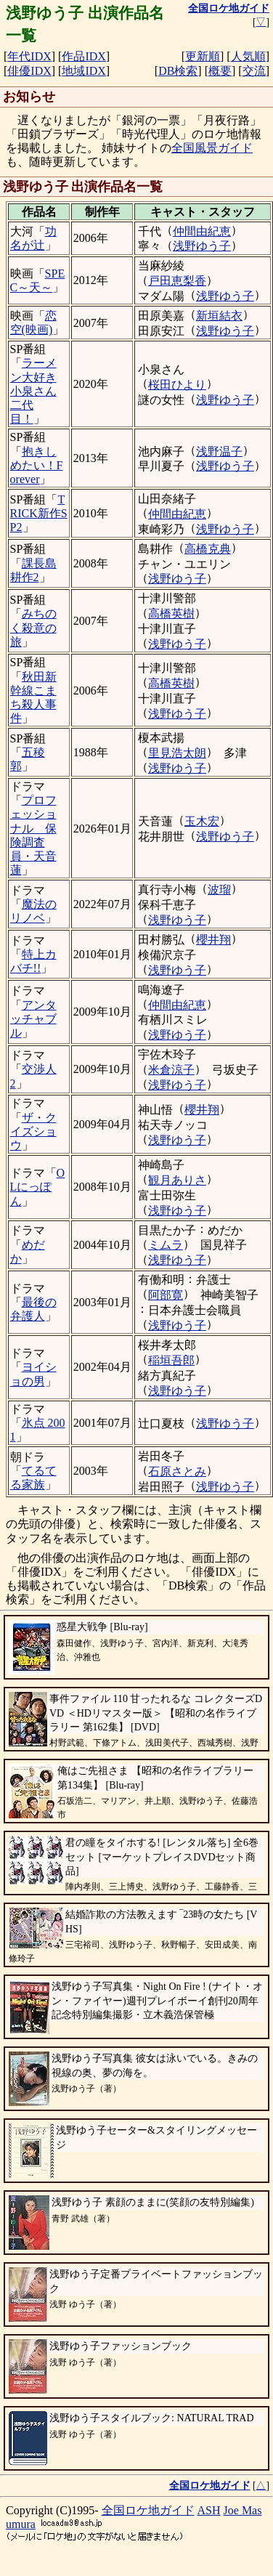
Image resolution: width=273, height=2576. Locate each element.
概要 (220, 71)
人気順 (248, 56)
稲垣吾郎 (171, 1360)
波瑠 (219, 889)
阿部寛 (165, 1295)
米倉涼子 (171, 1070)
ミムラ (165, 1245)
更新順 (202, 56)
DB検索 (177, 71)
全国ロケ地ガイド (148, 2510)
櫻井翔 (213, 939)
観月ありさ (177, 1180)
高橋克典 (207, 549)
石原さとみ (177, 1471)
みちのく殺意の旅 (33, 627)
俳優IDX (29, 71)
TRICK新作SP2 (39, 513)
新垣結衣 (219, 315)
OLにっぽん (37, 1187)
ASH (209, 2510)
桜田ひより (177, 384)
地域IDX (83, 71)
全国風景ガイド (212, 148)
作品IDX (83, 56)
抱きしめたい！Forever (36, 465)
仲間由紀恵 (202, 231)
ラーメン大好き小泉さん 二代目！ (33, 391)
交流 (254, 71)
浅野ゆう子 (202, 246)
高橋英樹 (171, 613)
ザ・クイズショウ (33, 1131)
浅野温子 (219, 451)
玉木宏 (201, 821)
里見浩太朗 (177, 753)
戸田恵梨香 (177, 281)
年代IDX (29, 56)
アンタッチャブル (33, 1019)
